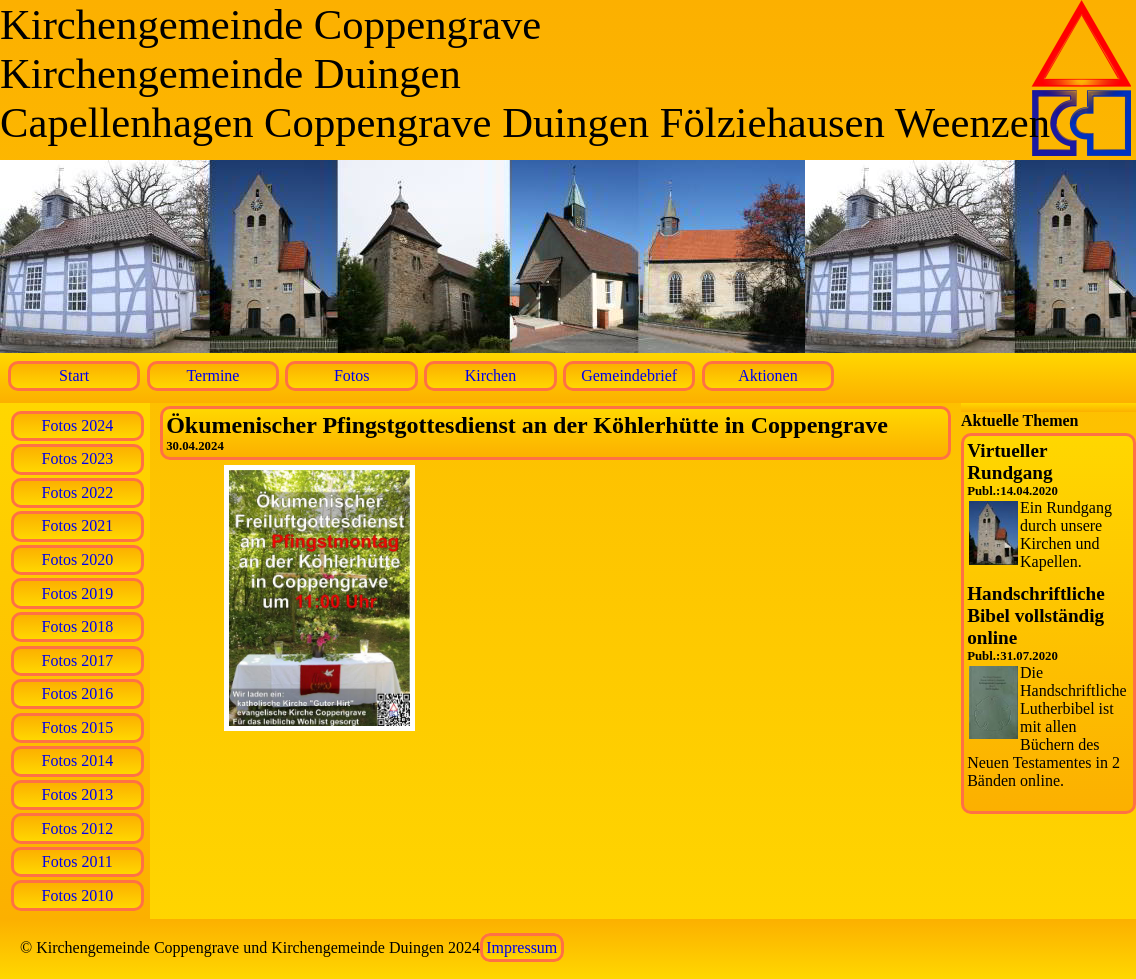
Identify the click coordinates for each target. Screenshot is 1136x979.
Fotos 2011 (77, 861)
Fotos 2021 (78, 525)
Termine (212, 375)
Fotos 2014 (78, 760)
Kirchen (491, 375)
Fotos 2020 (78, 559)
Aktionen (768, 375)
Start (74, 375)
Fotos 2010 (78, 895)
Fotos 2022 (78, 492)
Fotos (352, 375)
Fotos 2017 (78, 660)
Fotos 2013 (78, 794)
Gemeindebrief (629, 375)
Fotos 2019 (78, 593)
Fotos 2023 (78, 458)
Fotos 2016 (78, 693)
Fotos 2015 (78, 727)
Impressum (521, 947)
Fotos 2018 (78, 626)
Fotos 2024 (78, 425)
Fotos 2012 (78, 828)
